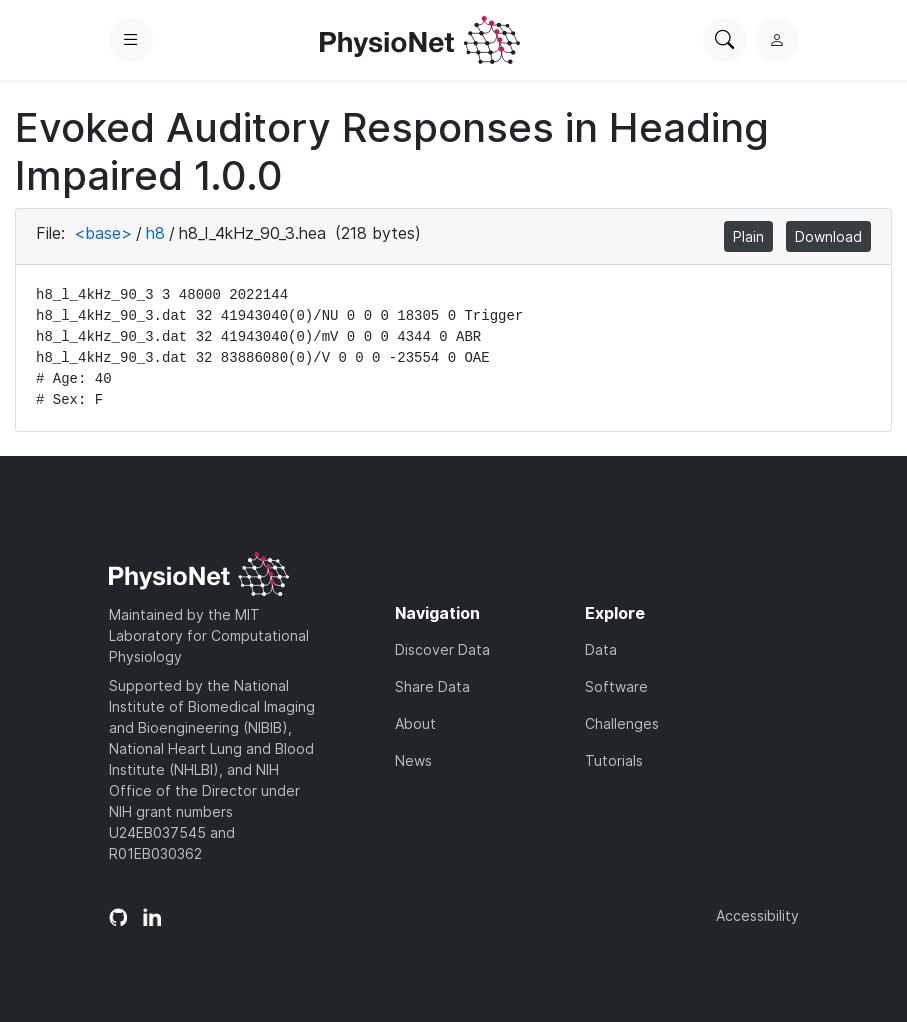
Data (601, 649)
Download (828, 236)
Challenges (622, 723)
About (415, 723)
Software (616, 686)
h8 (155, 233)
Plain (748, 236)
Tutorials (614, 760)
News (413, 760)
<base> (103, 233)
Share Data (432, 686)
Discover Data (442, 649)
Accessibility (757, 915)
